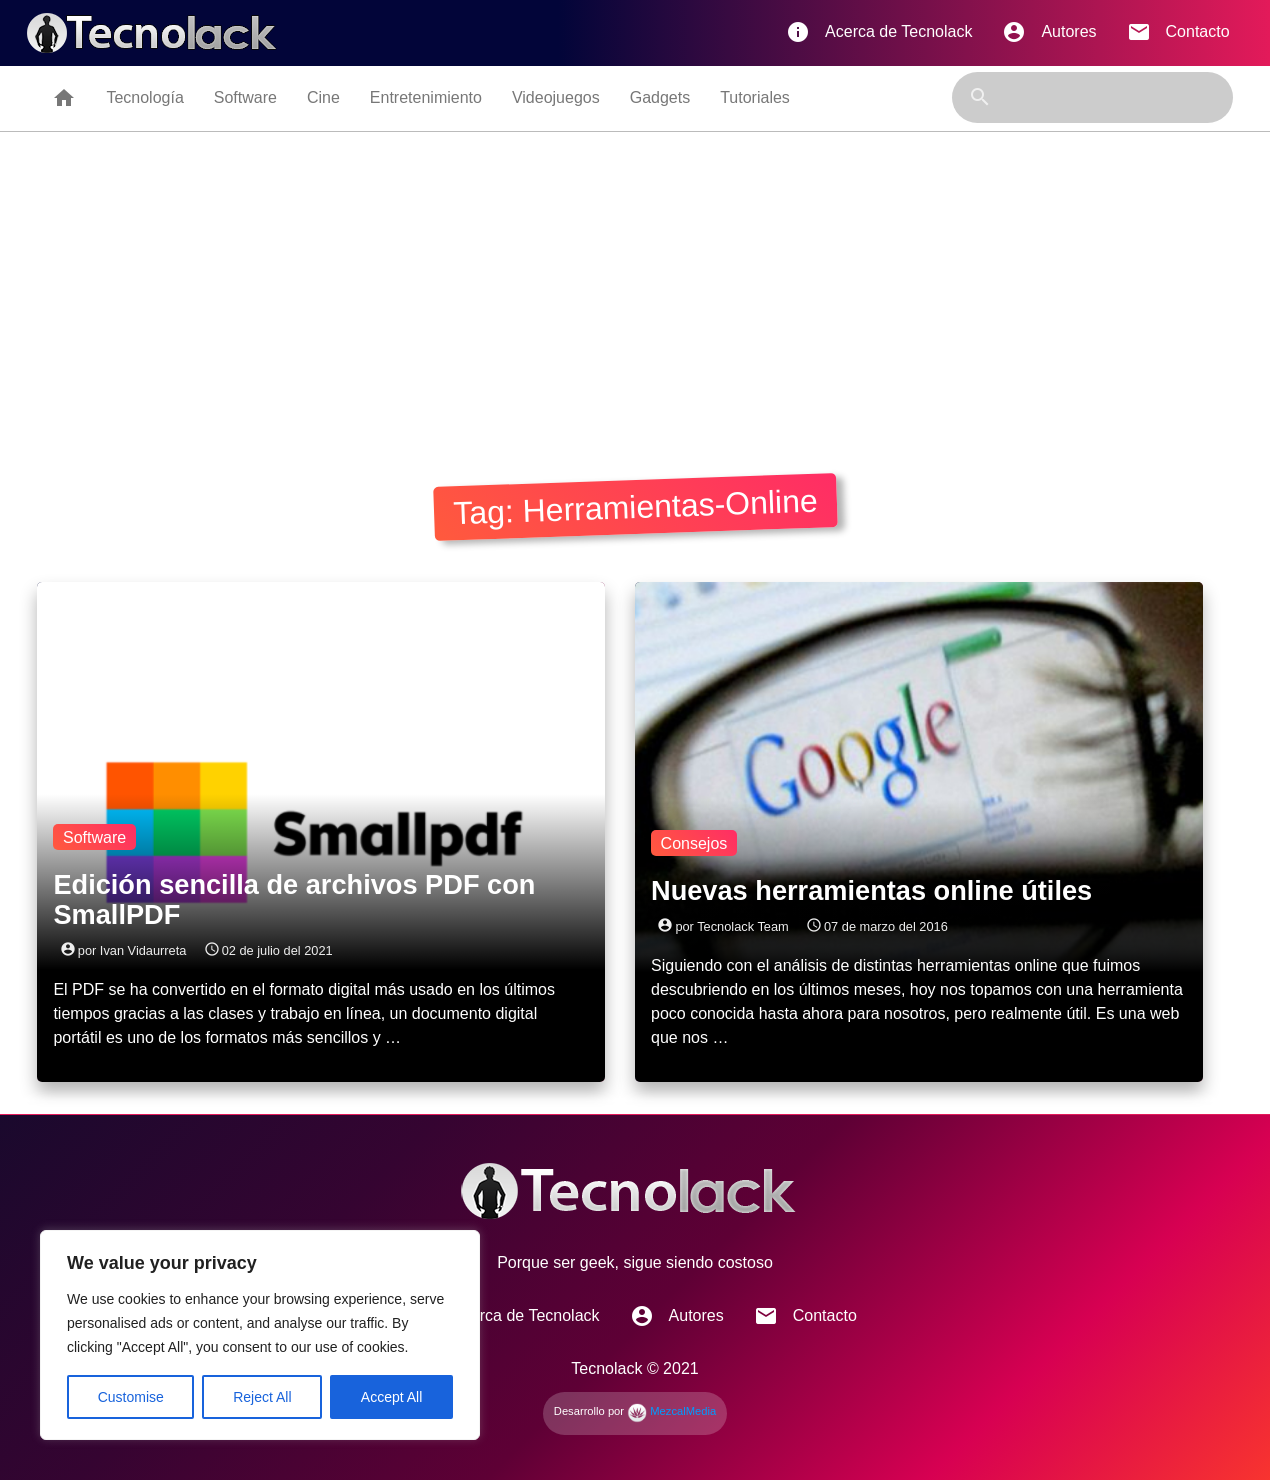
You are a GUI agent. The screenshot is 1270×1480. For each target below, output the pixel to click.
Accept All (391, 1397)
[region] (260, 1335)
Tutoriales (755, 97)
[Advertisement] (635, 282)
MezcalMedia (671, 1411)
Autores (1049, 32)
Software (245, 97)
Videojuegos (556, 97)
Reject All (262, 1397)
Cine (323, 97)
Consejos (694, 843)
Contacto (1178, 32)
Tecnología (144, 97)
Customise (131, 1397)
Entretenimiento (426, 97)
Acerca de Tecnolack (879, 32)
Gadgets (660, 97)
